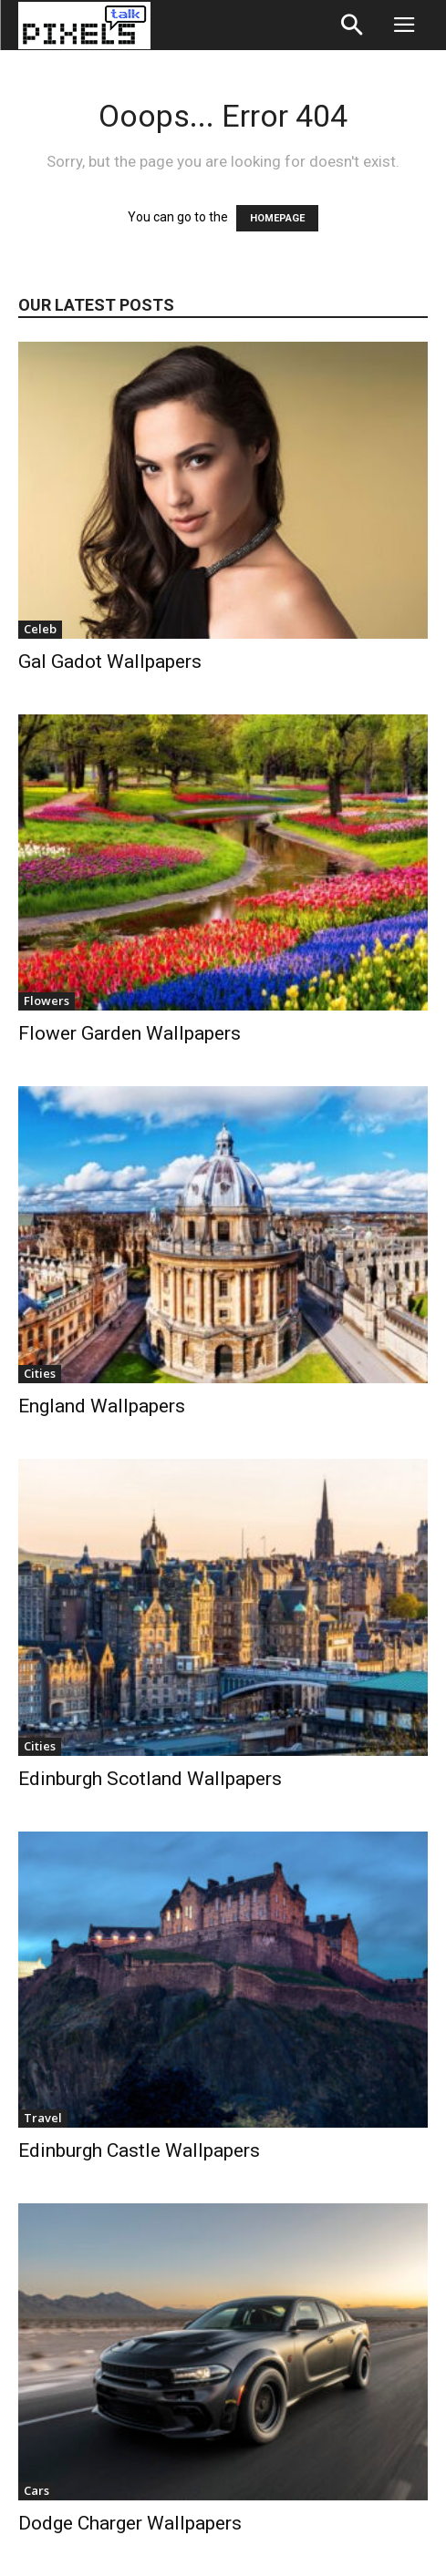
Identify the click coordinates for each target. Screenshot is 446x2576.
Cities (40, 1373)
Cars (36, 2490)
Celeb (40, 629)
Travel (43, 2117)
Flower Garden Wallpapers (129, 1033)
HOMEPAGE (277, 218)
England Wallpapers (101, 1406)
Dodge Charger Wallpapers (130, 2523)
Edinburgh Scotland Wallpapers (150, 1779)
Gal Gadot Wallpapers (110, 661)
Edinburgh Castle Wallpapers (139, 2150)
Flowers (46, 1000)
